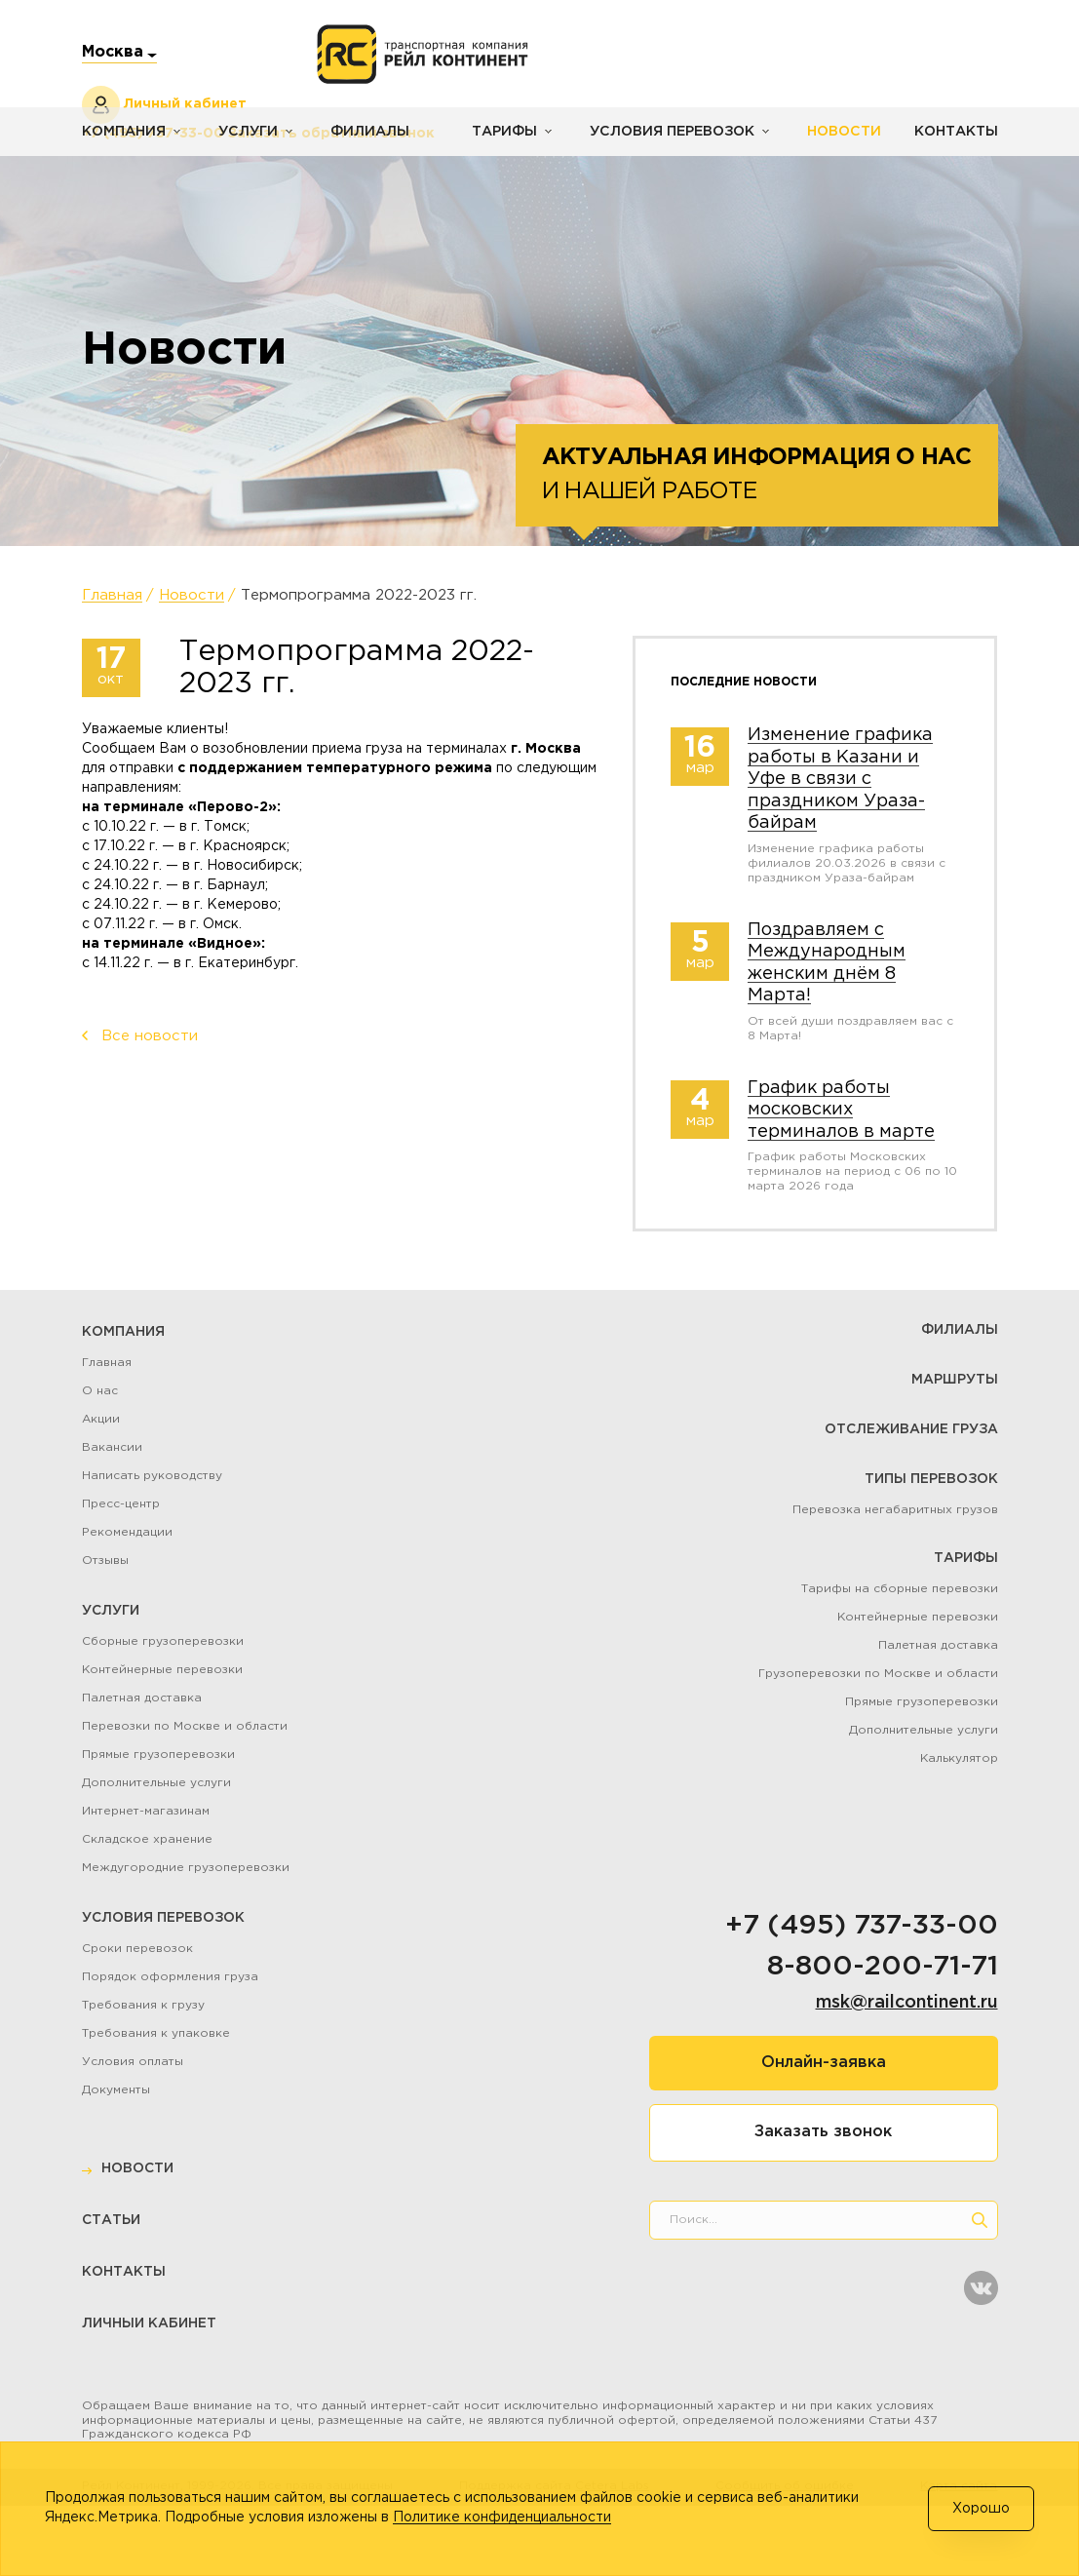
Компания (123, 131)
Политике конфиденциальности (502, 2517)
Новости (835, 131)
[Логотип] (422, 54)
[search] (979, 2220)
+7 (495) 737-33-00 (861, 1925)
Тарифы (499, 131)
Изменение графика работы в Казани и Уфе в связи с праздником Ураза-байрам (840, 779)
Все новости (149, 1036)
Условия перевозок (665, 131)
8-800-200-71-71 (882, 1966)
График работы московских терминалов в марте (841, 1110)
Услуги (246, 131)
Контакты (956, 131)
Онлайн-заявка (823, 2062)
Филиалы (366, 131)
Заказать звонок (823, 2132)
